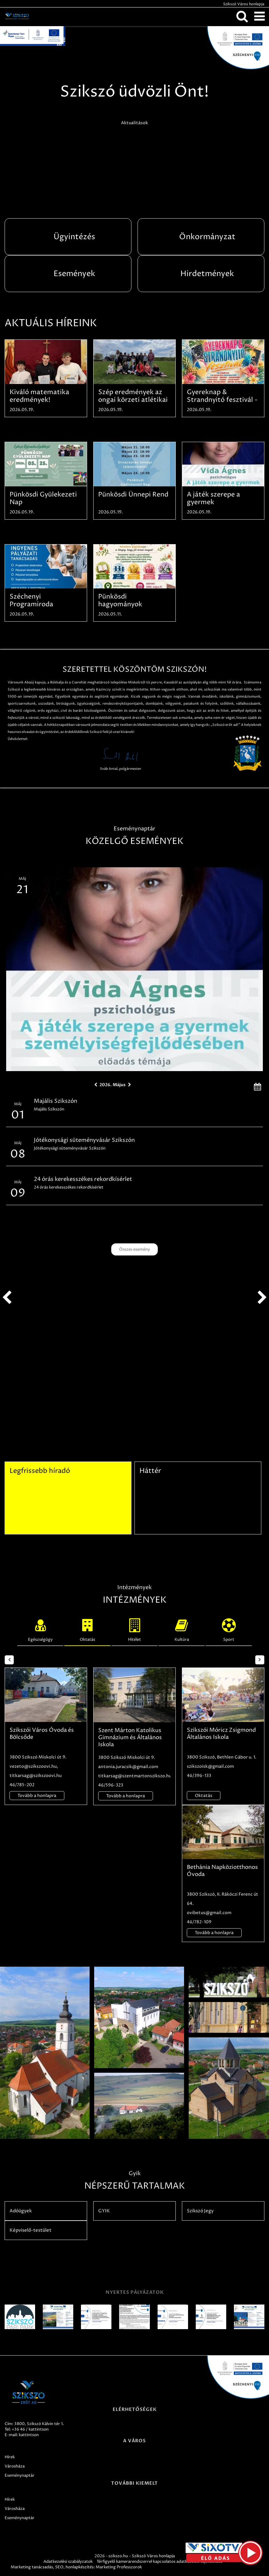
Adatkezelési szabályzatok (68, 2561)
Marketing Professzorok (119, 2567)
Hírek (10, 2457)
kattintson (29, 2435)
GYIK (104, 2211)
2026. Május (112, 1085)
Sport (229, 1628)
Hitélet (134, 1628)
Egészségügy (40, 1628)
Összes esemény (134, 1249)
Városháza (15, 2466)
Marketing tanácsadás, (32, 2567)
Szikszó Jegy (200, 2211)
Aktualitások (134, 123)
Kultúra (182, 1628)
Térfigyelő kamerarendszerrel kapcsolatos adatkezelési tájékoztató (160, 2561)
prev (7, 1297)
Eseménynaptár (19, 2475)
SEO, (60, 2567)
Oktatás (87, 1628)
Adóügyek (21, 2211)
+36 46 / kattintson (30, 2429)
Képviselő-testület (30, 2230)
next (262, 1297)
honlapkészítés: (80, 2567)
